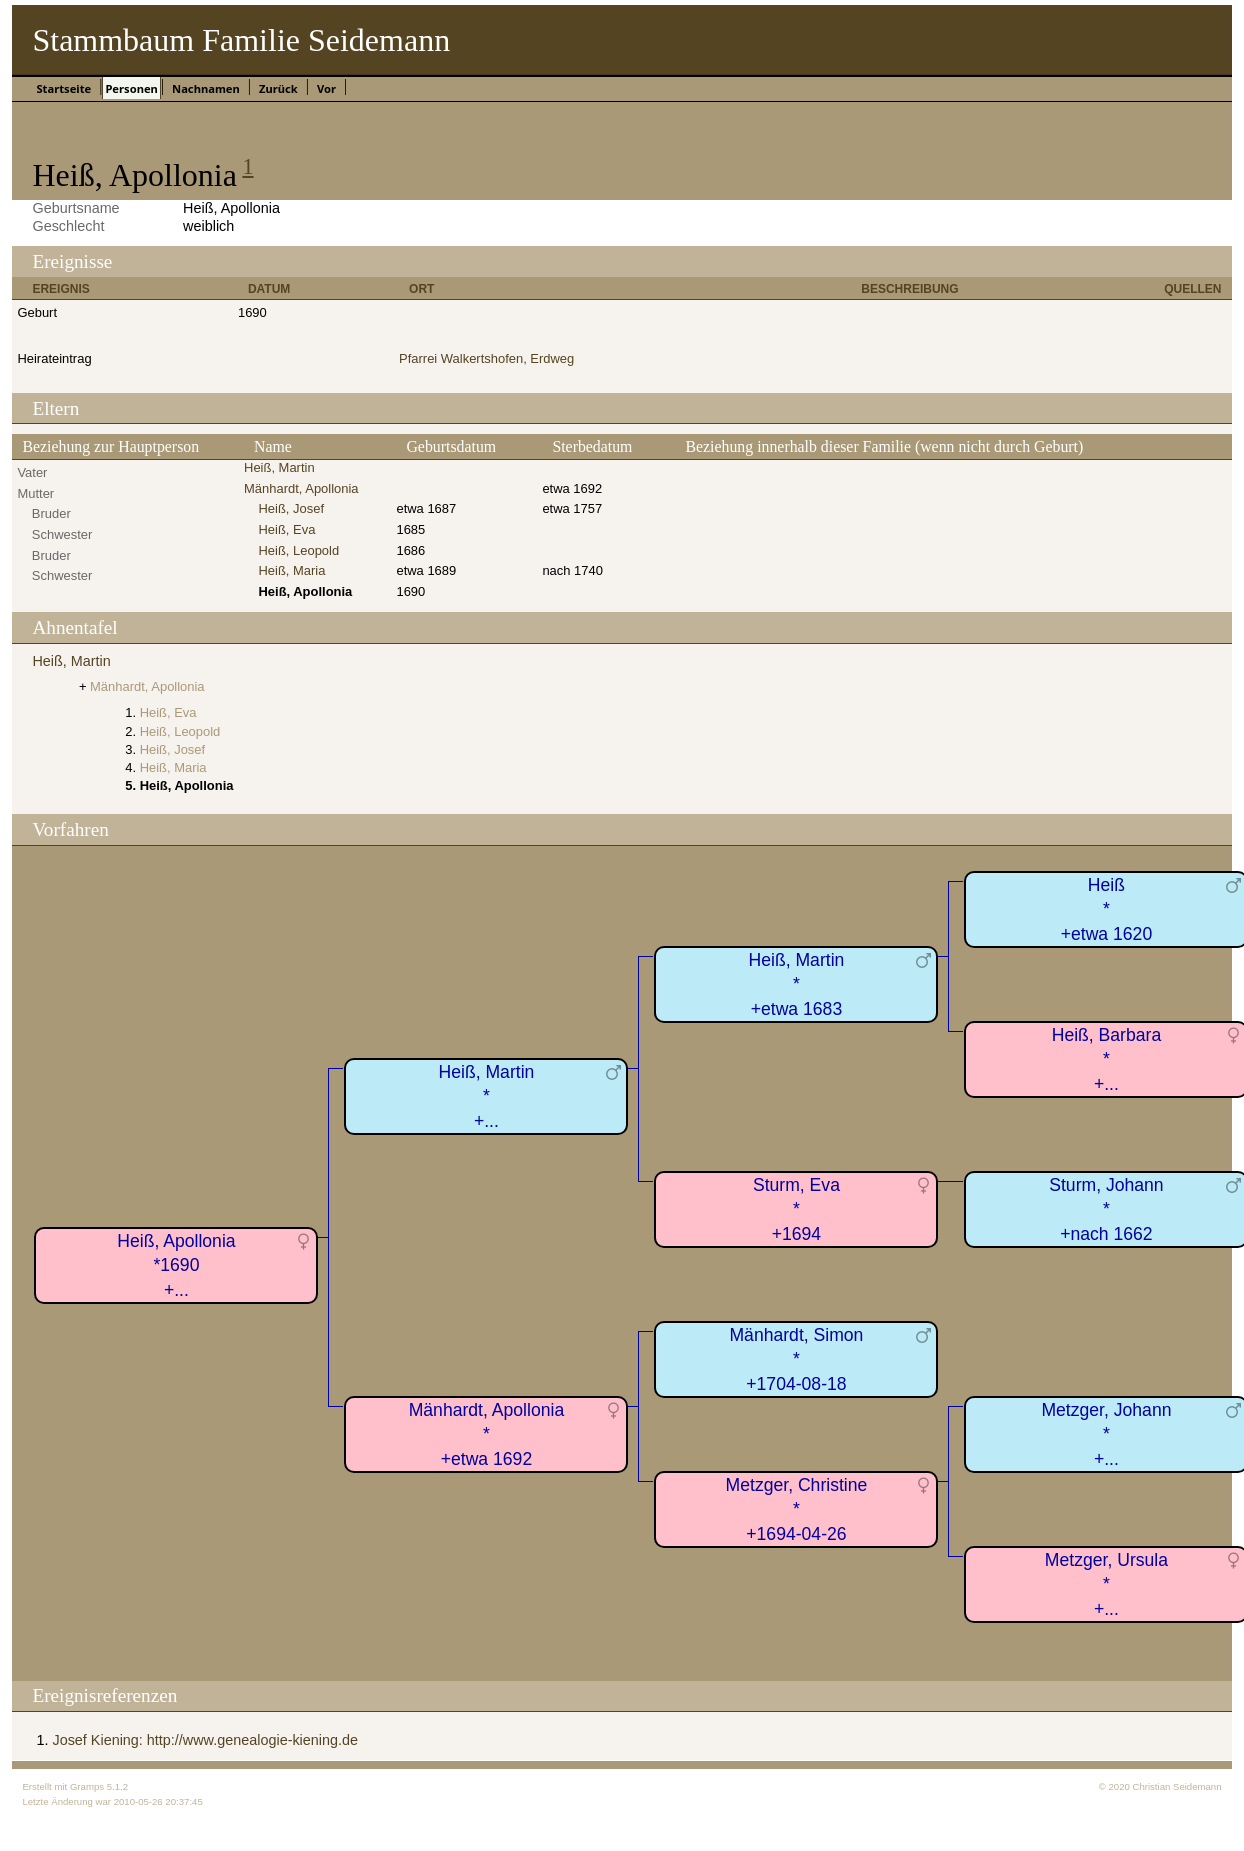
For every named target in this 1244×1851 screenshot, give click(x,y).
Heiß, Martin (279, 467)
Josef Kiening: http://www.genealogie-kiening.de (205, 1740)
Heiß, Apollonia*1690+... (176, 1265)
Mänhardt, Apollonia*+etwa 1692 (487, 1434)
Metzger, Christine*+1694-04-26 (797, 1509)
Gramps (87, 1786)
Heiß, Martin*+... (487, 1096)
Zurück (278, 88)
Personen (131, 88)
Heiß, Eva (286, 529)
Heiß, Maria (291, 570)
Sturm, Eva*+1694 (796, 1209)
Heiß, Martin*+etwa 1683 (797, 984)
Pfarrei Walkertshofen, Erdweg (486, 358)
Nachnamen (206, 88)
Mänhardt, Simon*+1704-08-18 (796, 1359)
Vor (326, 88)
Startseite (63, 88)
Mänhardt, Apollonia (301, 488)
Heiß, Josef (291, 508)
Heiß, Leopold (298, 550)
